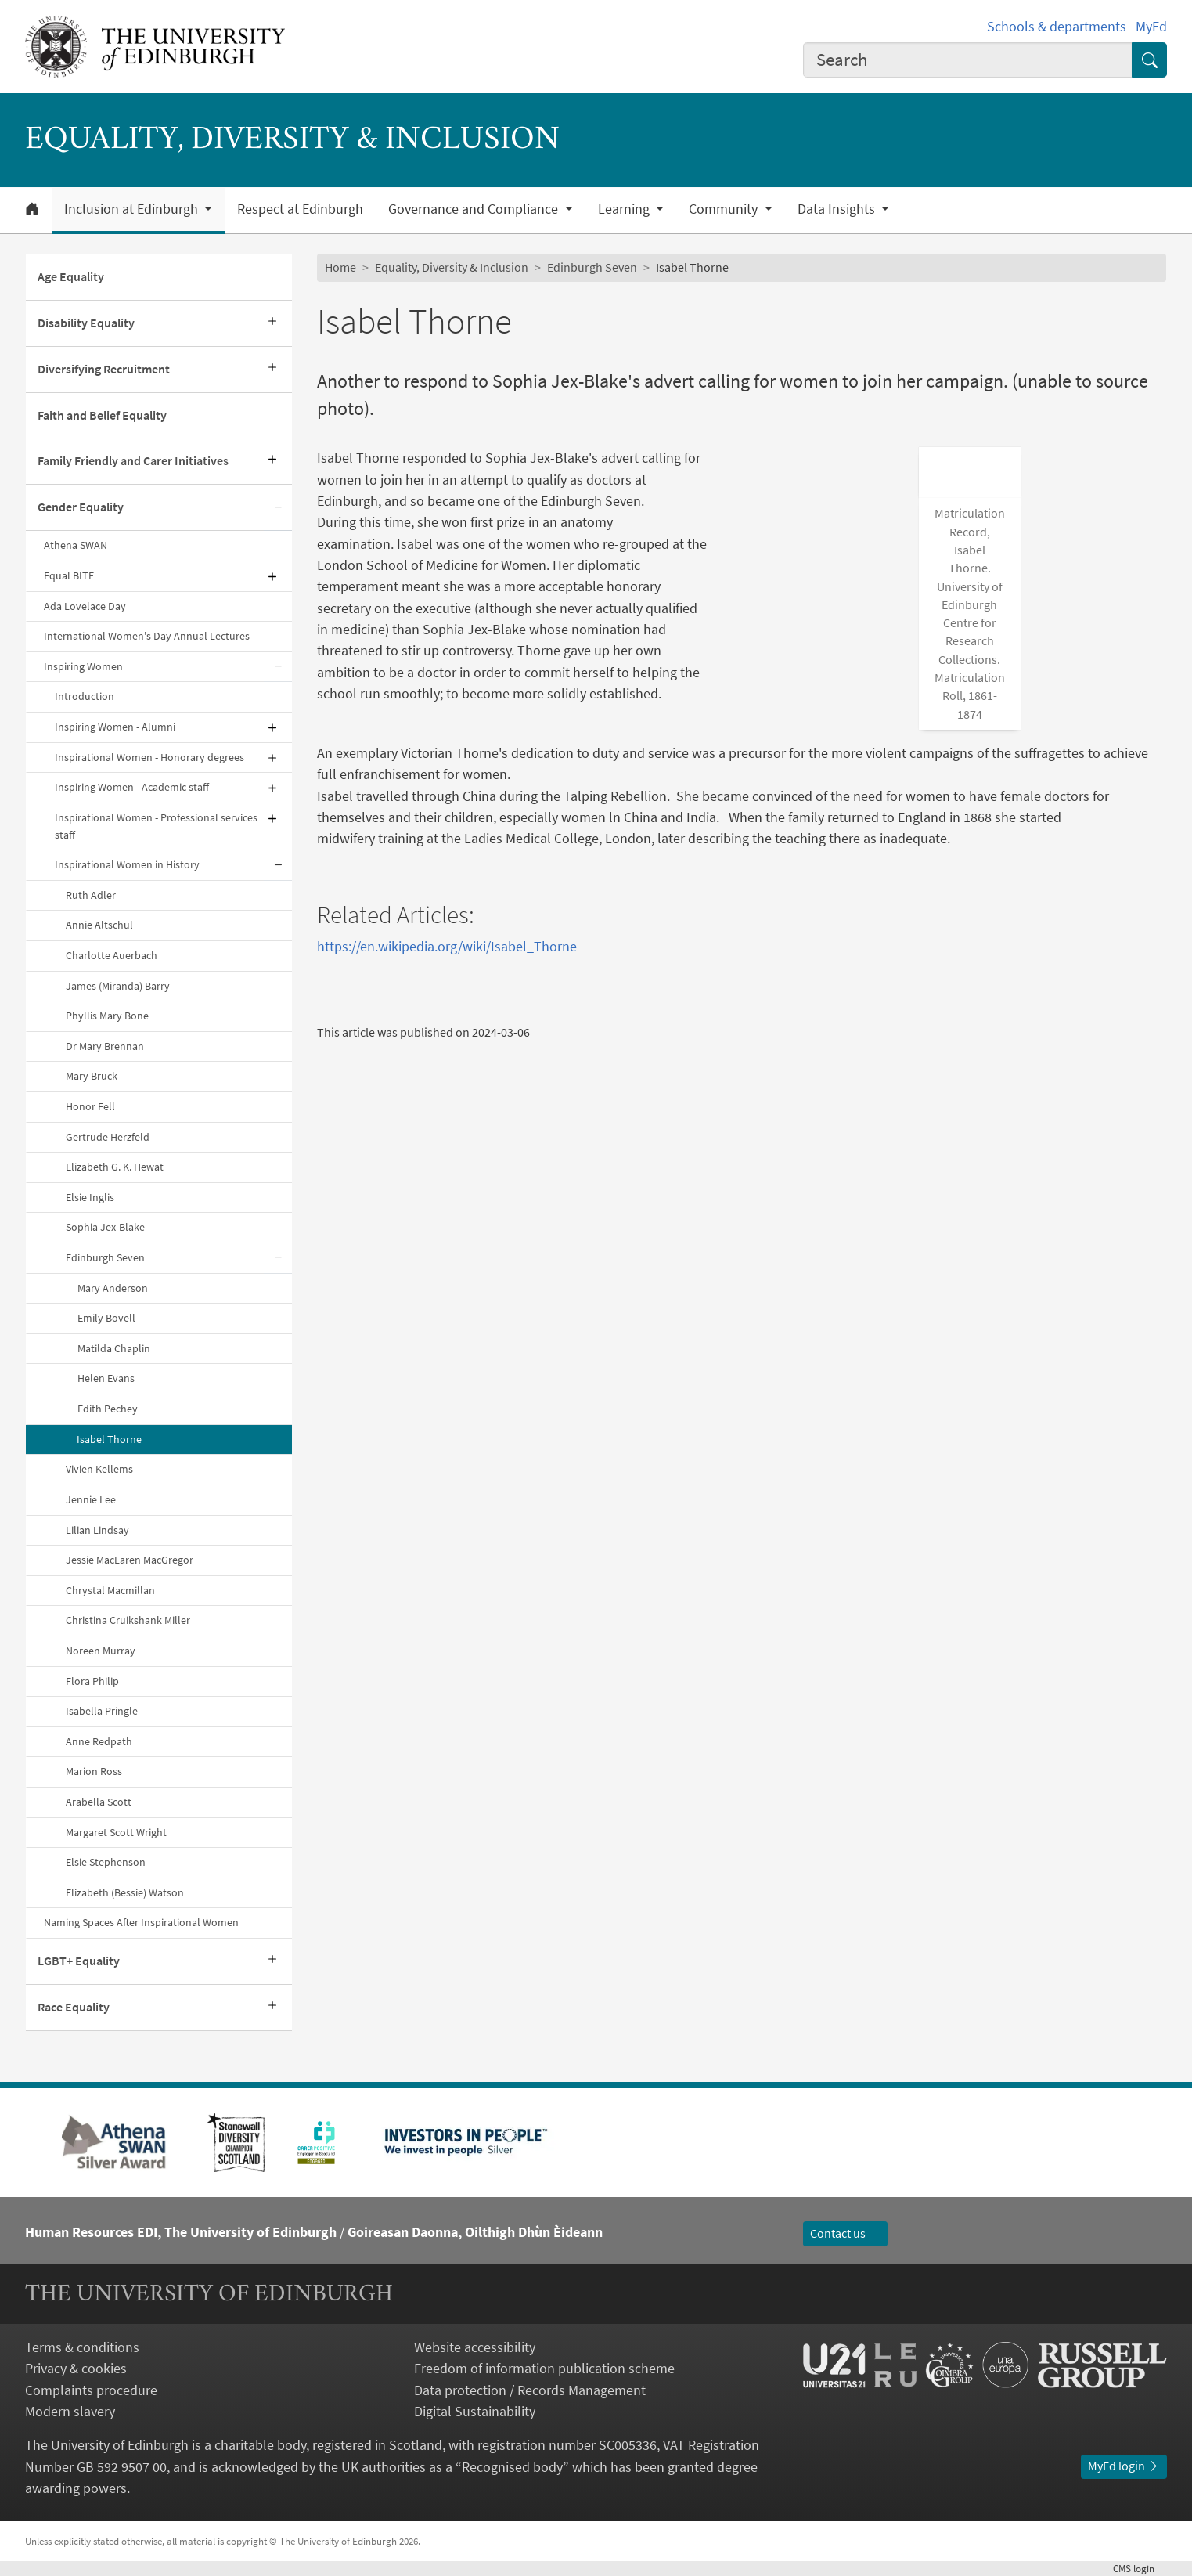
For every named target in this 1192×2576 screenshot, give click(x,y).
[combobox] (968, 60)
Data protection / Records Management (530, 2390)
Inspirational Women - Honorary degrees (149, 757)
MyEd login (1124, 2465)
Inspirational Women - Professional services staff (156, 826)
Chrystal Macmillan (110, 1590)
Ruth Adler (91, 895)
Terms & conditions (82, 2347)
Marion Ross (94, 1771)
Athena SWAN (75, 545)
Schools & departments (1056, 26)
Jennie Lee (91, 1499)
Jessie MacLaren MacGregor (129, 1560)
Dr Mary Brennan (105, 1046)
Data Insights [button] (838, 209)
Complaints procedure (91, 2390)
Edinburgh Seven (105, 1257)
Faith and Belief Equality (102, 415)
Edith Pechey (107, 1409)
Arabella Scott (98, 1802)
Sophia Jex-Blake (105, 1227)
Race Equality (74, 2007)
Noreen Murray (100, 1650)
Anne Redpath (99, 1741)
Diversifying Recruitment (104, 369)
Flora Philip (92, 1681)
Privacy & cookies (76, 2368)
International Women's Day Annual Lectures (147, 636)
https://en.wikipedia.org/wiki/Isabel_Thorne (447, 918)
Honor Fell (90, 1106)
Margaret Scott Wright (116, 1832)
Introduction (84, 696)
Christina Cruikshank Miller (128, 1620)
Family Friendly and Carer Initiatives (133, 460)
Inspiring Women (83, 666)
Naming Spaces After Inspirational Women (141, 1922)
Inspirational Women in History (127, 864)
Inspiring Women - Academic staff (132, 787)
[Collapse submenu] (278, 508)
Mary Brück (91, 1076)
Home (340, 267)
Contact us (845, 2233)
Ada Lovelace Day (85, 606)
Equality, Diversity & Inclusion (451, 267)
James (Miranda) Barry (118, 986)
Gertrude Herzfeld (107, 1137)
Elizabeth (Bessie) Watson (125, 1892)
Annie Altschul (99, 925)
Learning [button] (625, 209)
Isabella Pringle (102, 1711)
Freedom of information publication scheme (544, 2368)
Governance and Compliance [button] (474, 209)
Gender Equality (81, 506)
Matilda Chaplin (113, 1348)
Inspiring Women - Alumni (115, 727)
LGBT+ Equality (79, 1960)
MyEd (1151, 26)
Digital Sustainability (474, 2411)
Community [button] (725, 209)
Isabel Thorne (109, 1439)
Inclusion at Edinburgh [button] (132, 209)
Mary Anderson (112, 1288)
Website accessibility (474, 2347)
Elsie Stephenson (106, 1862)
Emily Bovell (106, 1318)
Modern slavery (70, 2411)
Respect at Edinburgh (300, 209)
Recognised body (512, 2467)
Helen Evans (106, 1378)
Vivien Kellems (99, 1469)
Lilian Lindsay (97, 1530)
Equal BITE (69, 575)
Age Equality (71, 276)
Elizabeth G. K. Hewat (115, 1167)
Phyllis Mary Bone (107, 1015)
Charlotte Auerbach (111, 955)
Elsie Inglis (90, 1197)
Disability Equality (86, 322)
